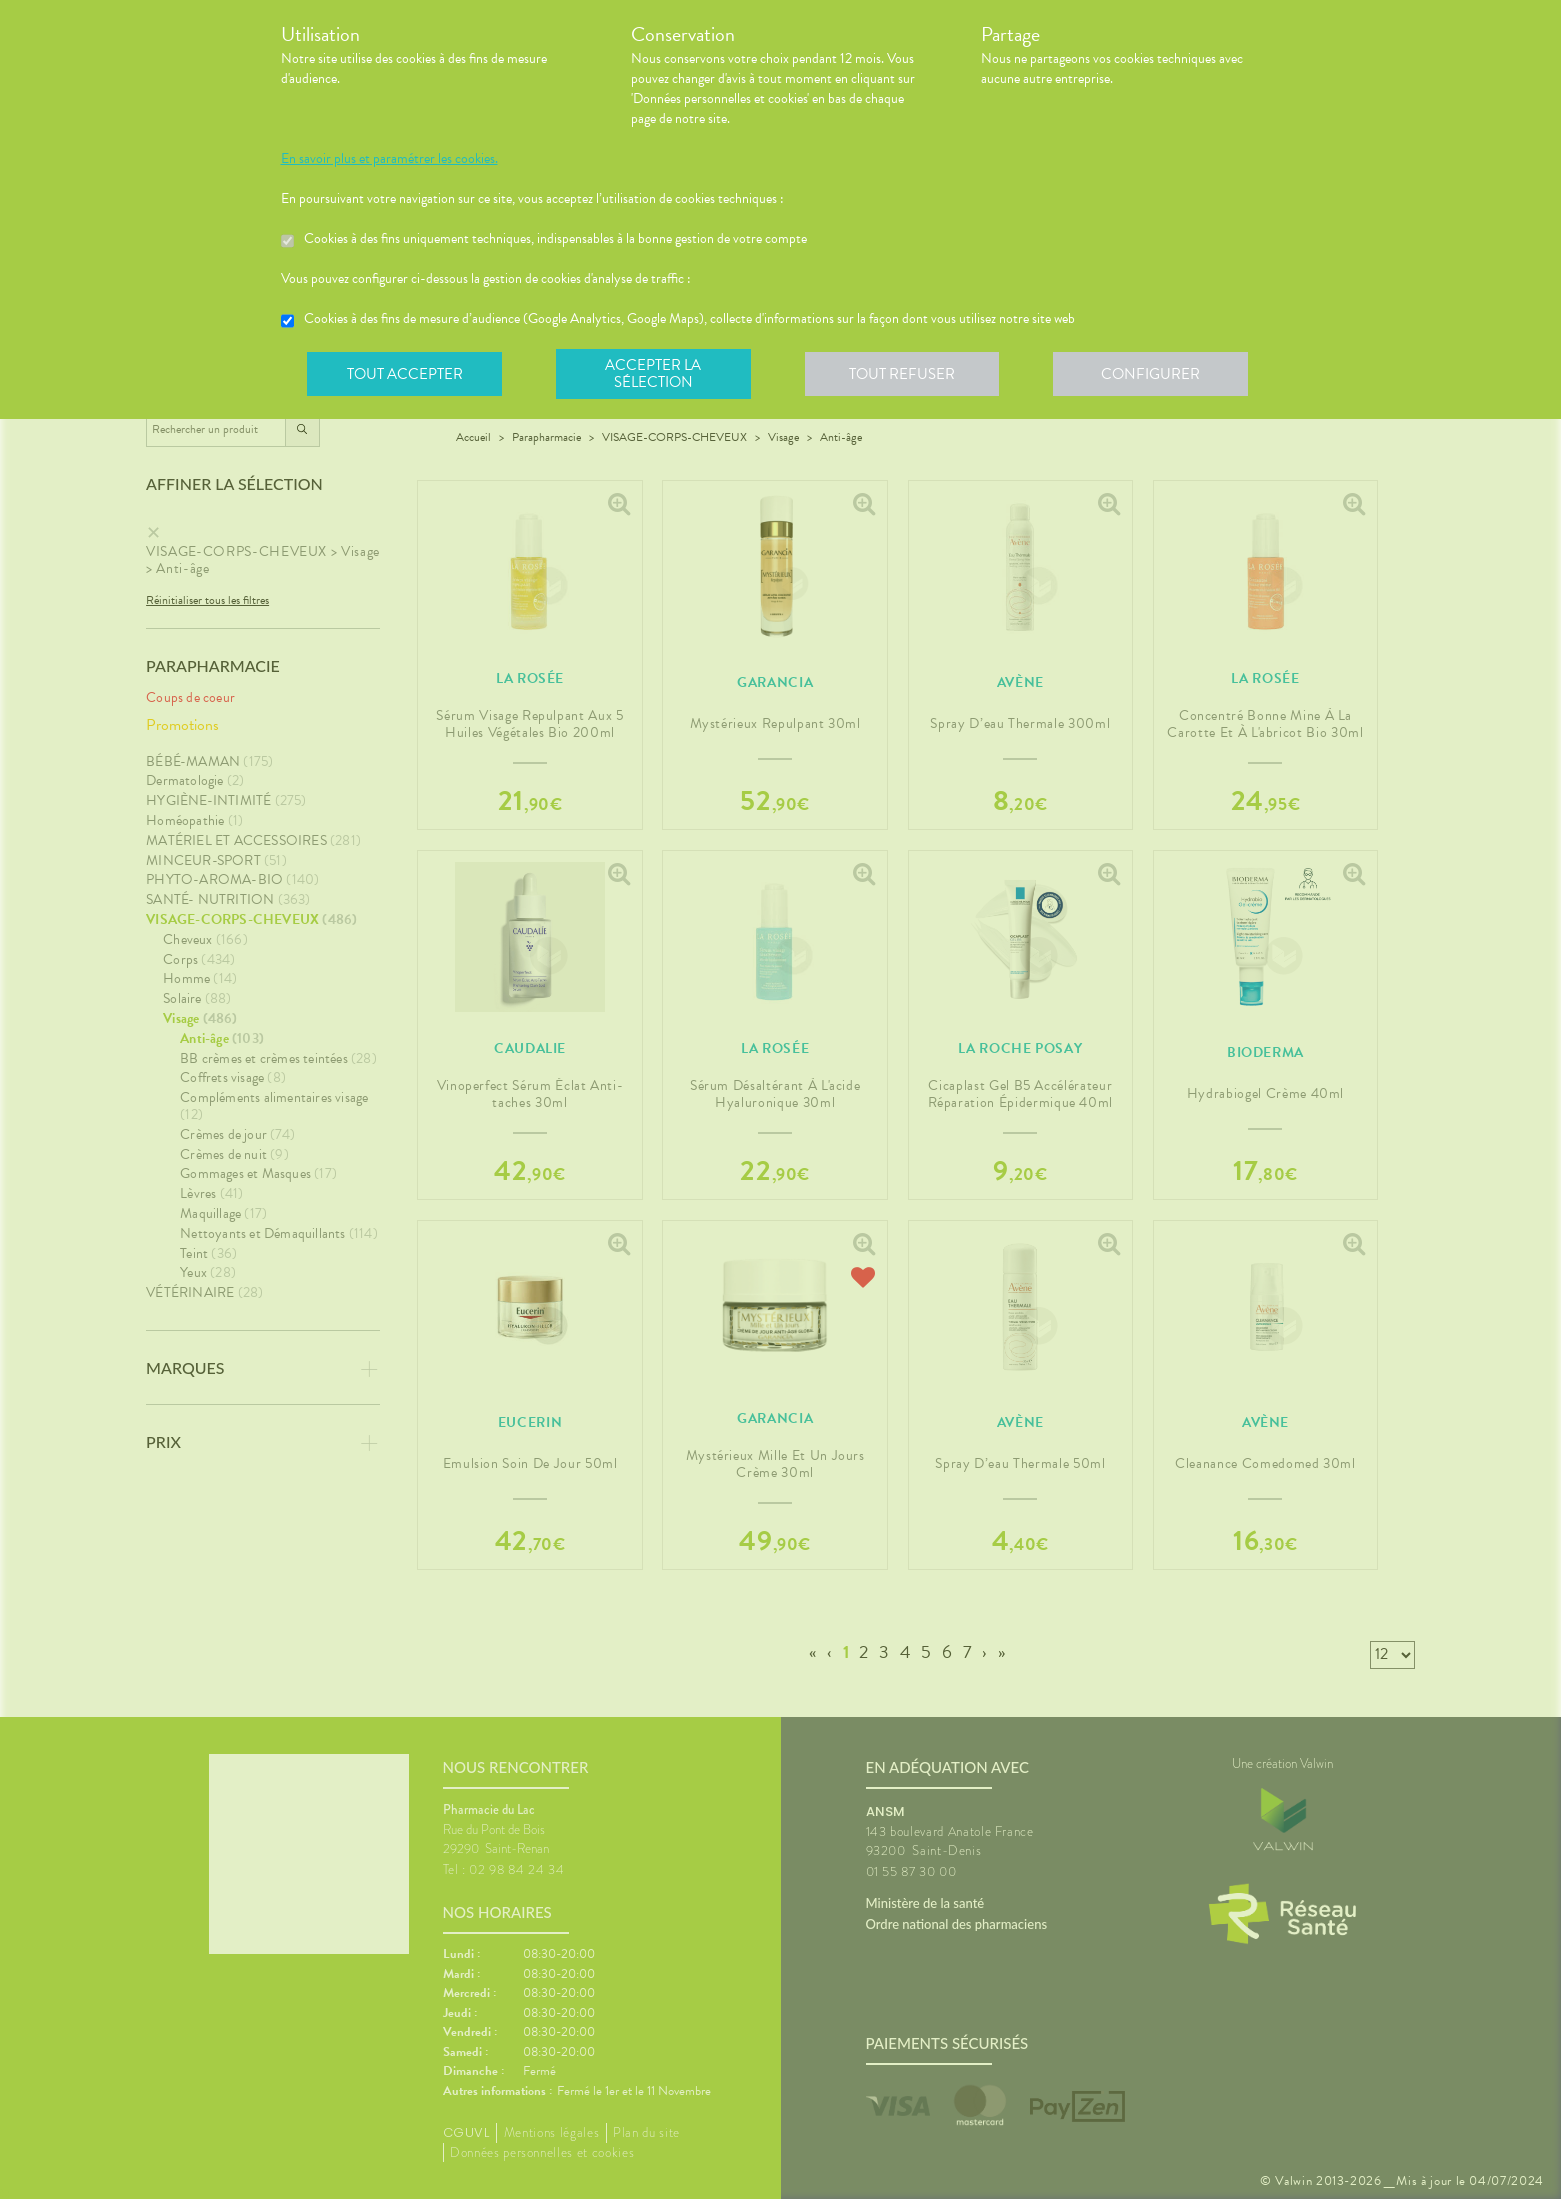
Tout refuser (905, 374)
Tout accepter (406, 374)
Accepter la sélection (655, 374)
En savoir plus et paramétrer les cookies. (389, 159)
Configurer (1156, 374)
